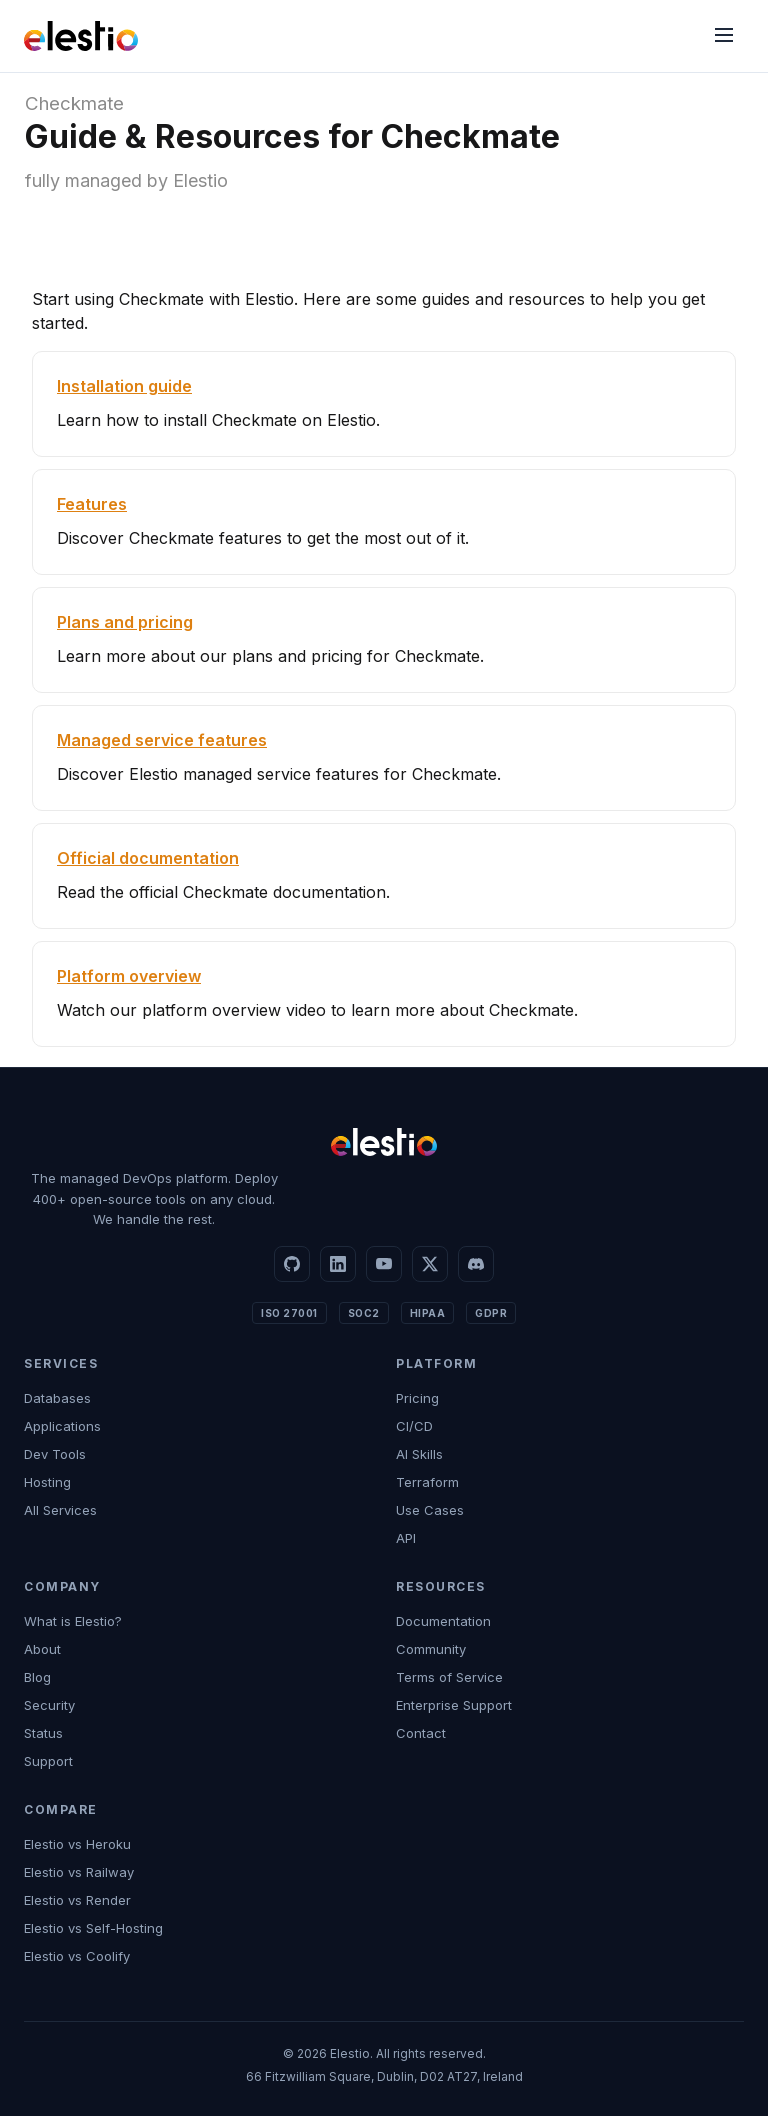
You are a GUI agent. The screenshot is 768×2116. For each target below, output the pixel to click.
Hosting (47, 1482)
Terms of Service (449, 1677)
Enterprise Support (454, 1705)
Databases (57, 1398)
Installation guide (124, 386)
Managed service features (162, 740)
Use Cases (430, 1510)
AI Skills (419, 1454)
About (42, 1649)
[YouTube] (384, 1264)
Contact (421, 1733)
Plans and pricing (125, 622)
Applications (62, 1426)
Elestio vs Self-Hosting (93, 1928)
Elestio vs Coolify (77, 1956)
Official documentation (148, 858)
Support (48, 1761)
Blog (37, 1677)
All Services (60, 1510)
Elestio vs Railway (79, 1872)
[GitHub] (292, 1264)
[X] (430, 1264)
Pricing (417, 1398)
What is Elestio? (73, 1621)
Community (431, 1649)
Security (49, 1705)
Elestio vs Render (77, 1900)
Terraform (427, 1482)
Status (43, 1733)
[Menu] (724, 36)
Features (92, 504)
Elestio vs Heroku (77, 1844)
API (406, 1538)
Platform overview (129, 976)
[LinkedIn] (338, 1264)
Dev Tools (55, 1454)
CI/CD (414, 1426)
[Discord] (476, 1264)
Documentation (443, 1621)
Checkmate (74, 103)
